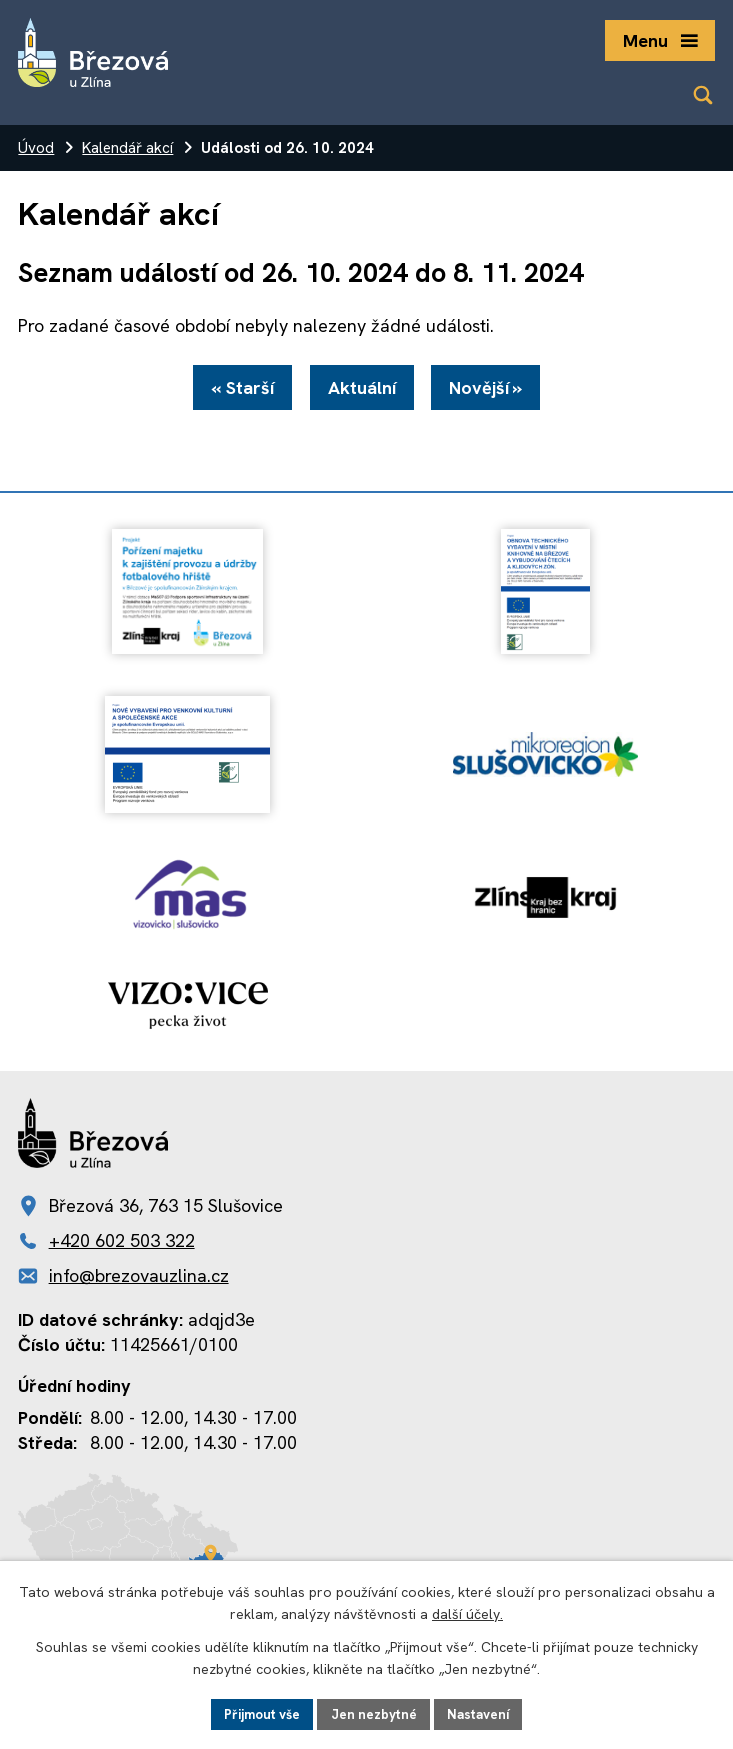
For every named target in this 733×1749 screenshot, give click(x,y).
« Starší (237, 390)
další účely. (467, 1613)
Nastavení (484, 1713)
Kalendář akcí (127, 148)
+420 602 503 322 (122, 1243)
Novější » (491, 390)
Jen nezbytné (375, 1713)
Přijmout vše (258, 1713)
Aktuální (362, 390)
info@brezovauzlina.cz (139, 1278)
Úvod (36, 148)
